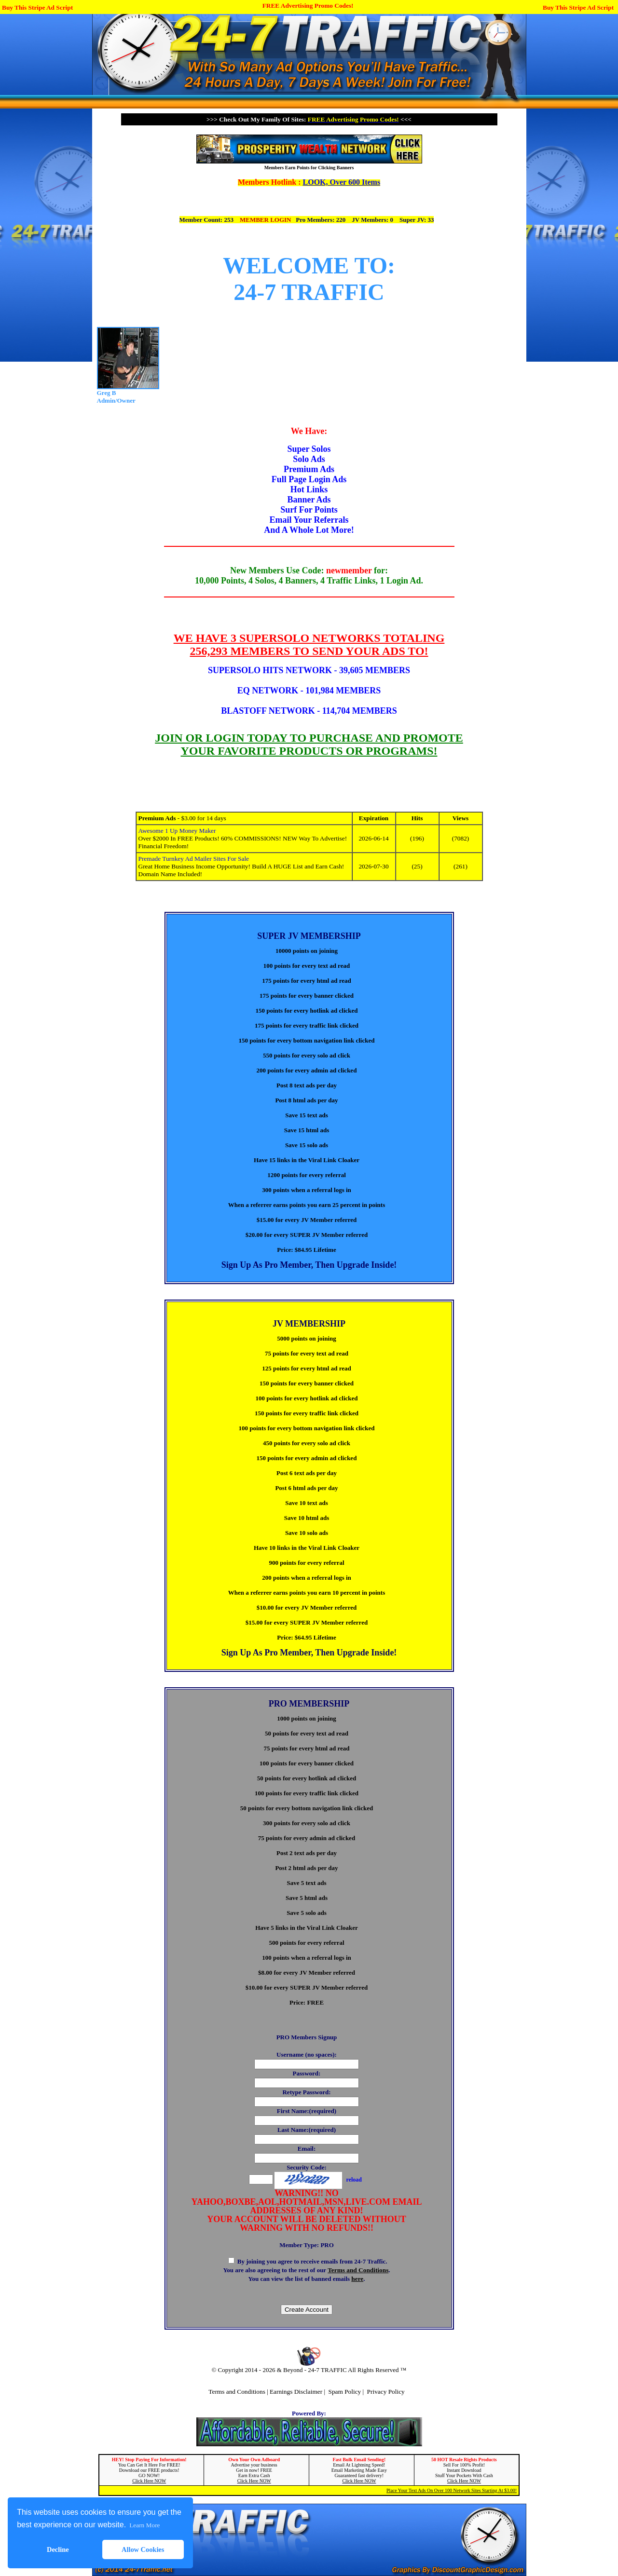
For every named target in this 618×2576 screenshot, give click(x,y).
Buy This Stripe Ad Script (37, 7)
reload (354, 2179)
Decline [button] (58, 2549)
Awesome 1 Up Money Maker (177, 830)
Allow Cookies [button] (143, 2549)
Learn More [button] (144, 2525)
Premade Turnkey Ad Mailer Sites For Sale (193, 858)
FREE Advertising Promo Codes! (308, 5)
